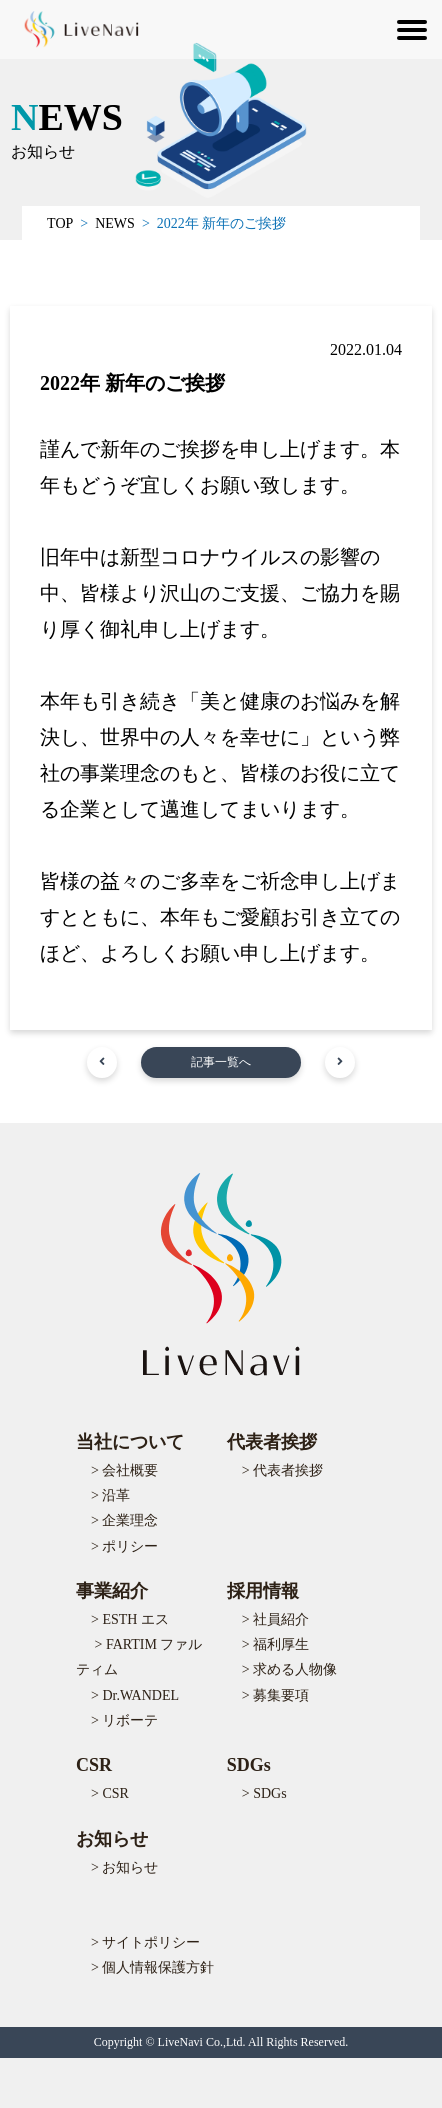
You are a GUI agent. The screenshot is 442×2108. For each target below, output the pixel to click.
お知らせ (112, 1839)
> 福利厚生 (275, 1644)
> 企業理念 (124, 1520)
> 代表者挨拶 (282, 1470)
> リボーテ (124, 1720)
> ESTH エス (130, 1619)
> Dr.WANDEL (135, 1695)
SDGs (249, 1765)
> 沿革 (110, 1495)
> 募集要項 (275, 1695)
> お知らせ (124, 1867)
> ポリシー (124, 1546)
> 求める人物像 (289, 1669)
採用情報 (263, 1591)
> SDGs (264, 1793)
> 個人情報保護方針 (152, 1967)
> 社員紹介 (275, 1619)
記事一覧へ (221, 1062)
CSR (94, 1765)
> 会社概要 (124, 1470)
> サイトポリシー (145, 1942)
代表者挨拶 (272, 1442)
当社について (130, 1442)
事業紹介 (112, 1591)
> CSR (110, 1793)
